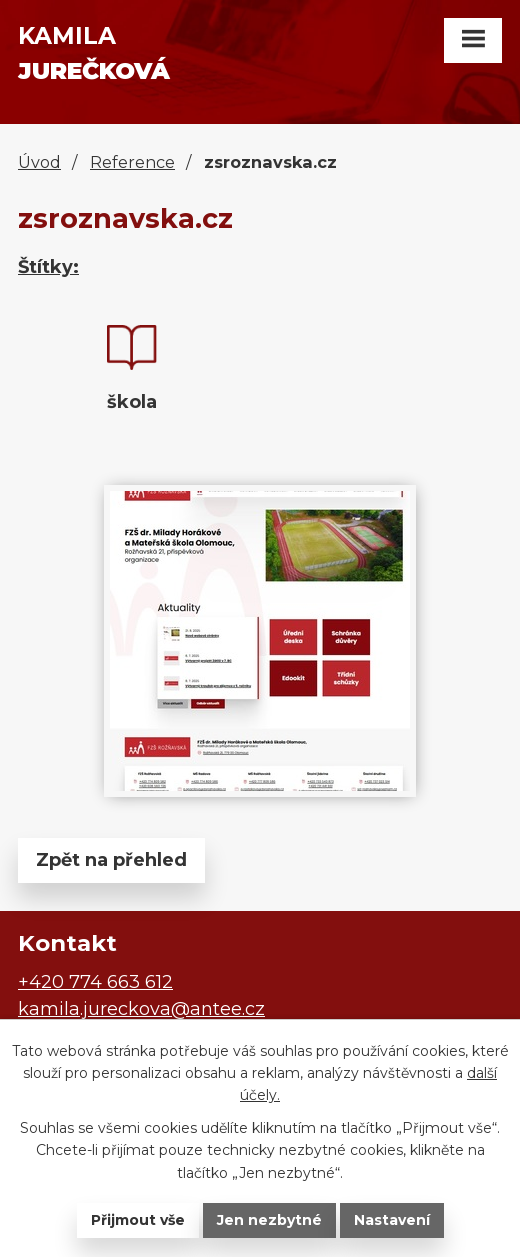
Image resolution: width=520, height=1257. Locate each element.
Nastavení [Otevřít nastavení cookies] (392, 1220)
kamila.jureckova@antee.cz (141, 1009)
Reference (132, 162)
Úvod (39, 162)
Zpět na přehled (111, 860)
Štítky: (48, 267)
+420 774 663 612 (95, 982)
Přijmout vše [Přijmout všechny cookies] (138, 1220)
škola (132, 402)
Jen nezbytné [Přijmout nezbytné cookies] (269, 1220)
